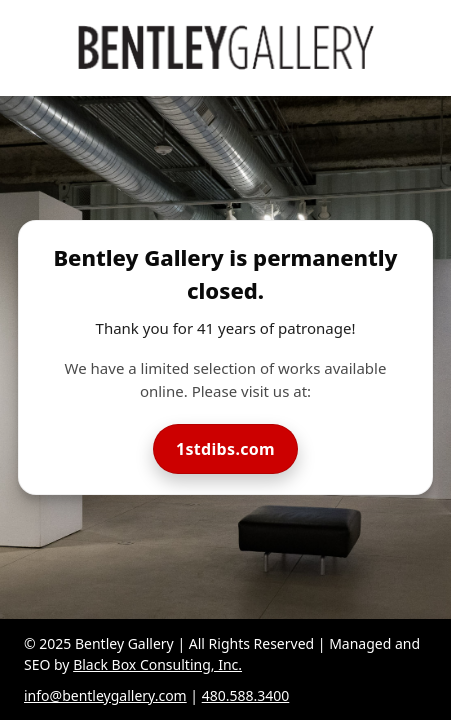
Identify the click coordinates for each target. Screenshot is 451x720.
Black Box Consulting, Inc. (157, 664)
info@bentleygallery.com (105, 695)
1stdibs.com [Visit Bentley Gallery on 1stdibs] (225, 449)
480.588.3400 (246, 695)
